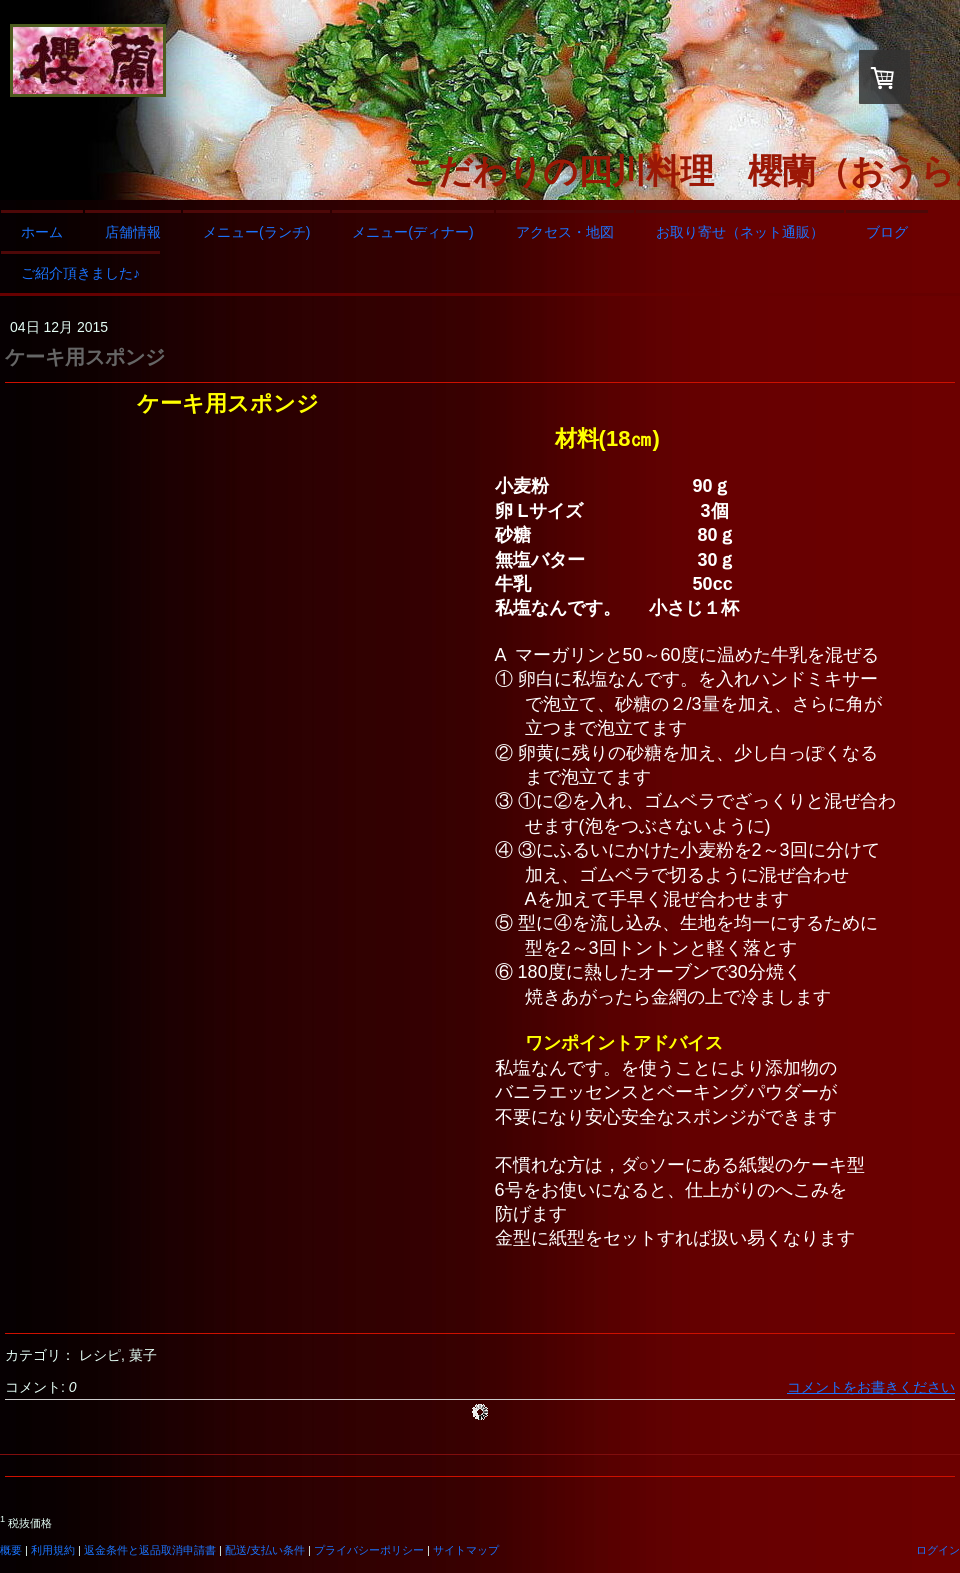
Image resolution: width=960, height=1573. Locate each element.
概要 (11, 1550)
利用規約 (53, 1550)
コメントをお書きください (871, 1387)
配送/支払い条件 (265, 1550)
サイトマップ (466, 1550)
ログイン (938, 1550)
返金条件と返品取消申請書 (150, 1550)
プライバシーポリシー (369, 1550)
